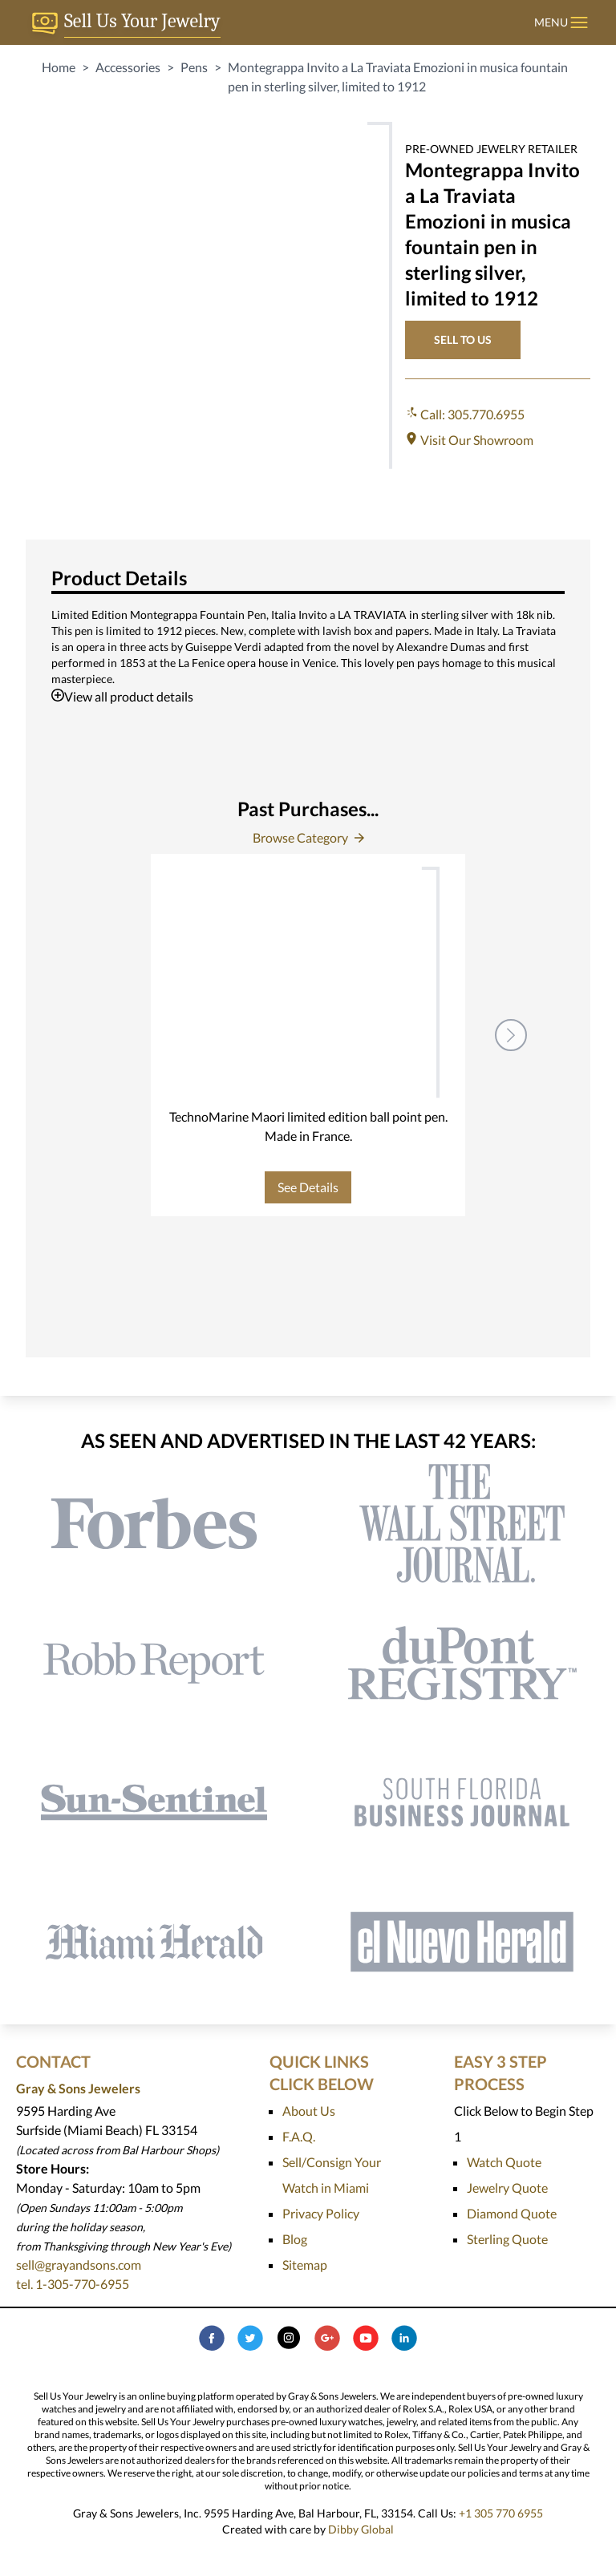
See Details (308, 1187)
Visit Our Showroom (469, 439)
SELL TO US (463, 339)
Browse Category (308, 837)
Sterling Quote (507, 2238)
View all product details (122, 696)
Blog (294, 2238)
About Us (308, 2110)
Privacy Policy (320, 2213)
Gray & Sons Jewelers (78, 2088)
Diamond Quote (512, 2213)
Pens (194, 67)
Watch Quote (504, 2162)
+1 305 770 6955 (501, 2513)
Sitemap (304, 2264)
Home (58, 67)
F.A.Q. (298, 2136)
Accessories (127, 67)
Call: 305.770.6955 (465, 414)
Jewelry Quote (507, 2187)
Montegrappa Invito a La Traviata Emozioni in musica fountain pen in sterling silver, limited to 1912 (398, 76)
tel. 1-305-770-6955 (72, 2283)
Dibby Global (361, 2529)
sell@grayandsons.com (78, 2264)
